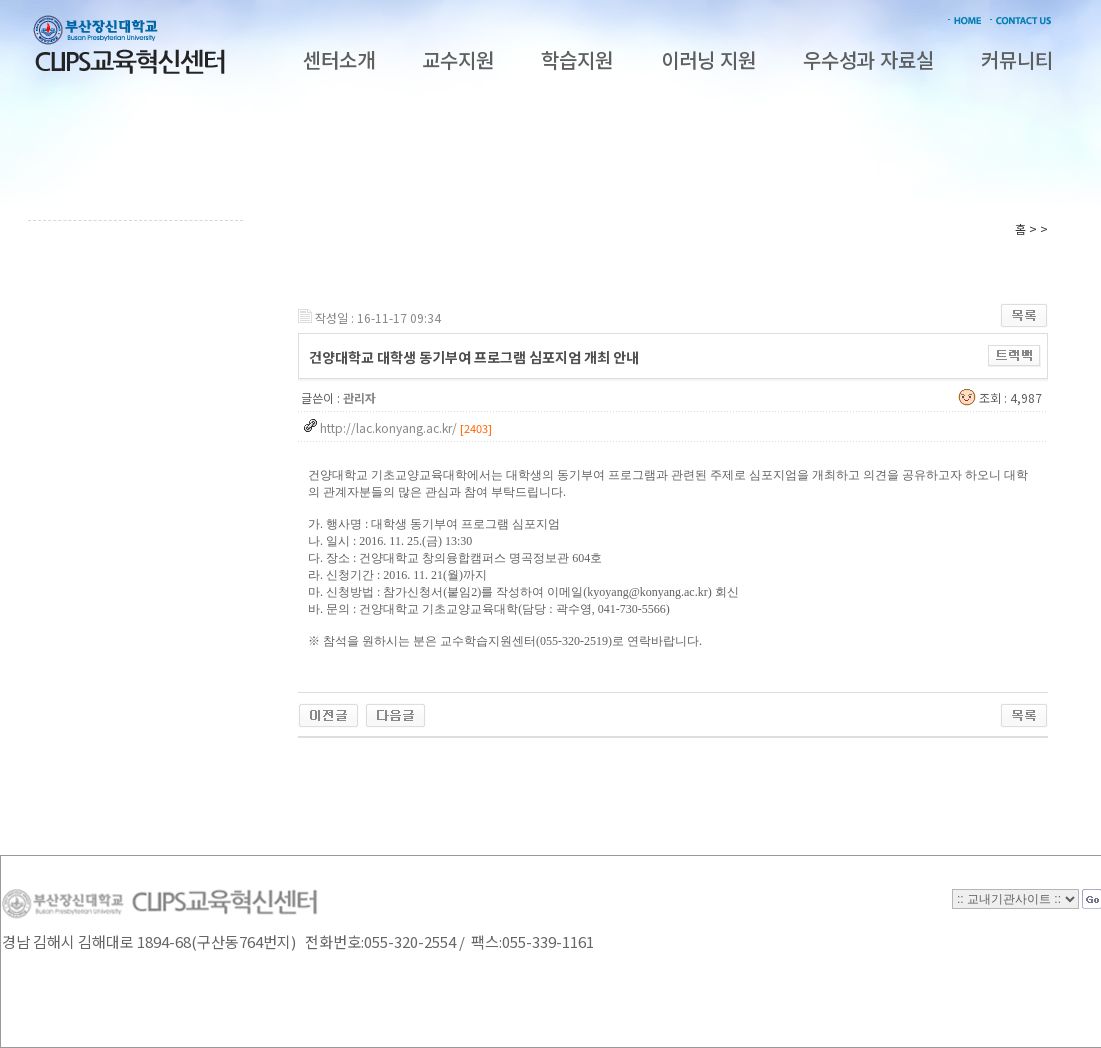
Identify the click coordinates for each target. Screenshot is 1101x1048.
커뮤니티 (1017, 59)
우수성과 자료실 (868, 59)
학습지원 (577, 59)
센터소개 (339, 59)
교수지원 (458, 59)
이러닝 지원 (708, 59)
